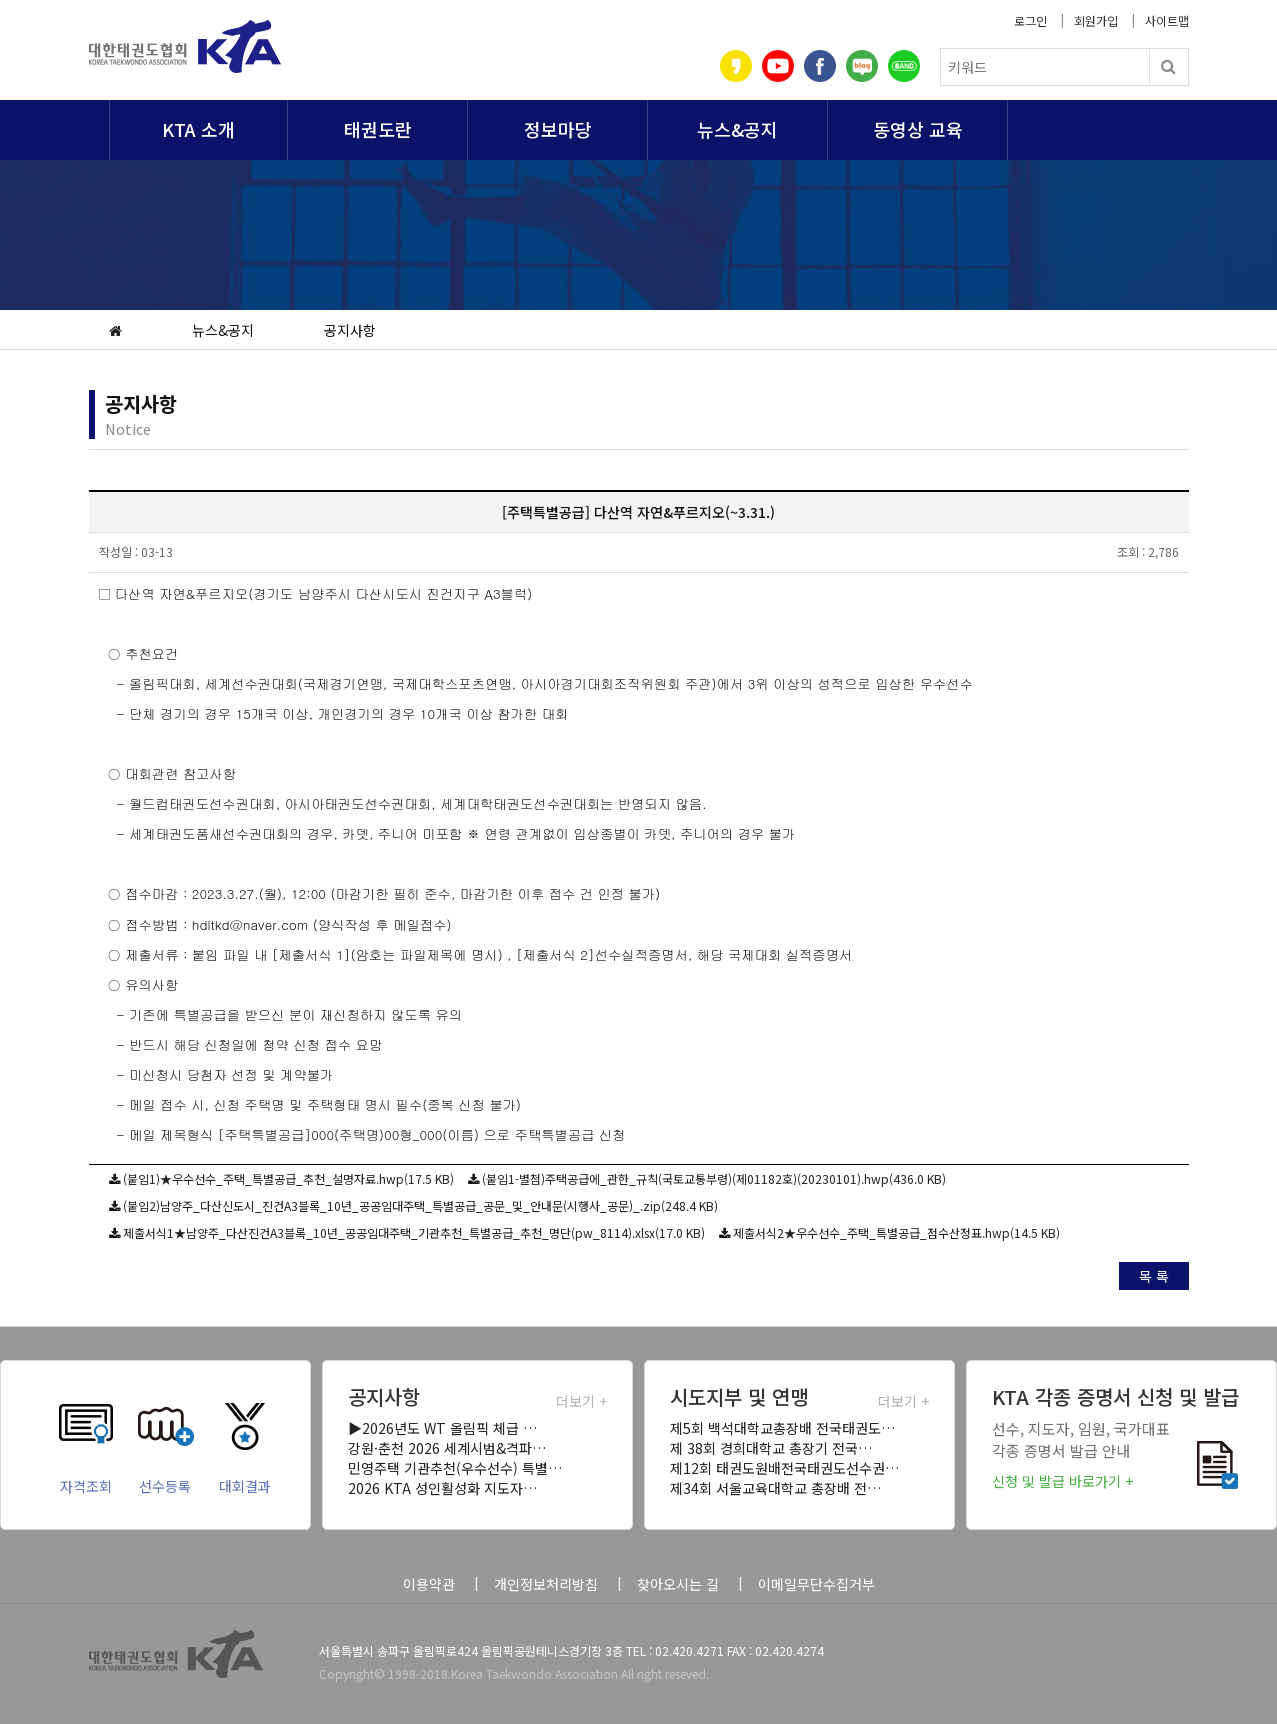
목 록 (1154, 1276)
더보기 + (581, 1401)
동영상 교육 (918, 129)
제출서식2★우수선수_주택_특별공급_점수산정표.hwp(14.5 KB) (896, 1232)
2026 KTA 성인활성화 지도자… (442, 1488)
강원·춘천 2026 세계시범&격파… (447, 1448)
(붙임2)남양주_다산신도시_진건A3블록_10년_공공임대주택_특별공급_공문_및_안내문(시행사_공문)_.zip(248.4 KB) (420, 1205)
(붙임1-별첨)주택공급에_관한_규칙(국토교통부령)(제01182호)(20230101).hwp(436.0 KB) (714, 1178)
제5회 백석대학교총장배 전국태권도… (782, 1428)
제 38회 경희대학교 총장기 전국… (771, 1448)
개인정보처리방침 (546, 1584)
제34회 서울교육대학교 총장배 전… (775, 1488)
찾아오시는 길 (678, 1584)
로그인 (1030, 20)
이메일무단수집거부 (816, 1584)
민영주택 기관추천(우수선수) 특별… (455, 1468)
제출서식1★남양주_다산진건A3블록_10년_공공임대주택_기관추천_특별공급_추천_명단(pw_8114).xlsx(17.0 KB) (414, 1232)
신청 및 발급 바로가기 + (1062, 1481)
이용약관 (429, 1584)
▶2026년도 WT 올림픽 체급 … (442, 1428)
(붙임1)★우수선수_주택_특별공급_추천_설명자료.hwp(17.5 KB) (288, 1178)
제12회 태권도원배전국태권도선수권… (784, 1468)
